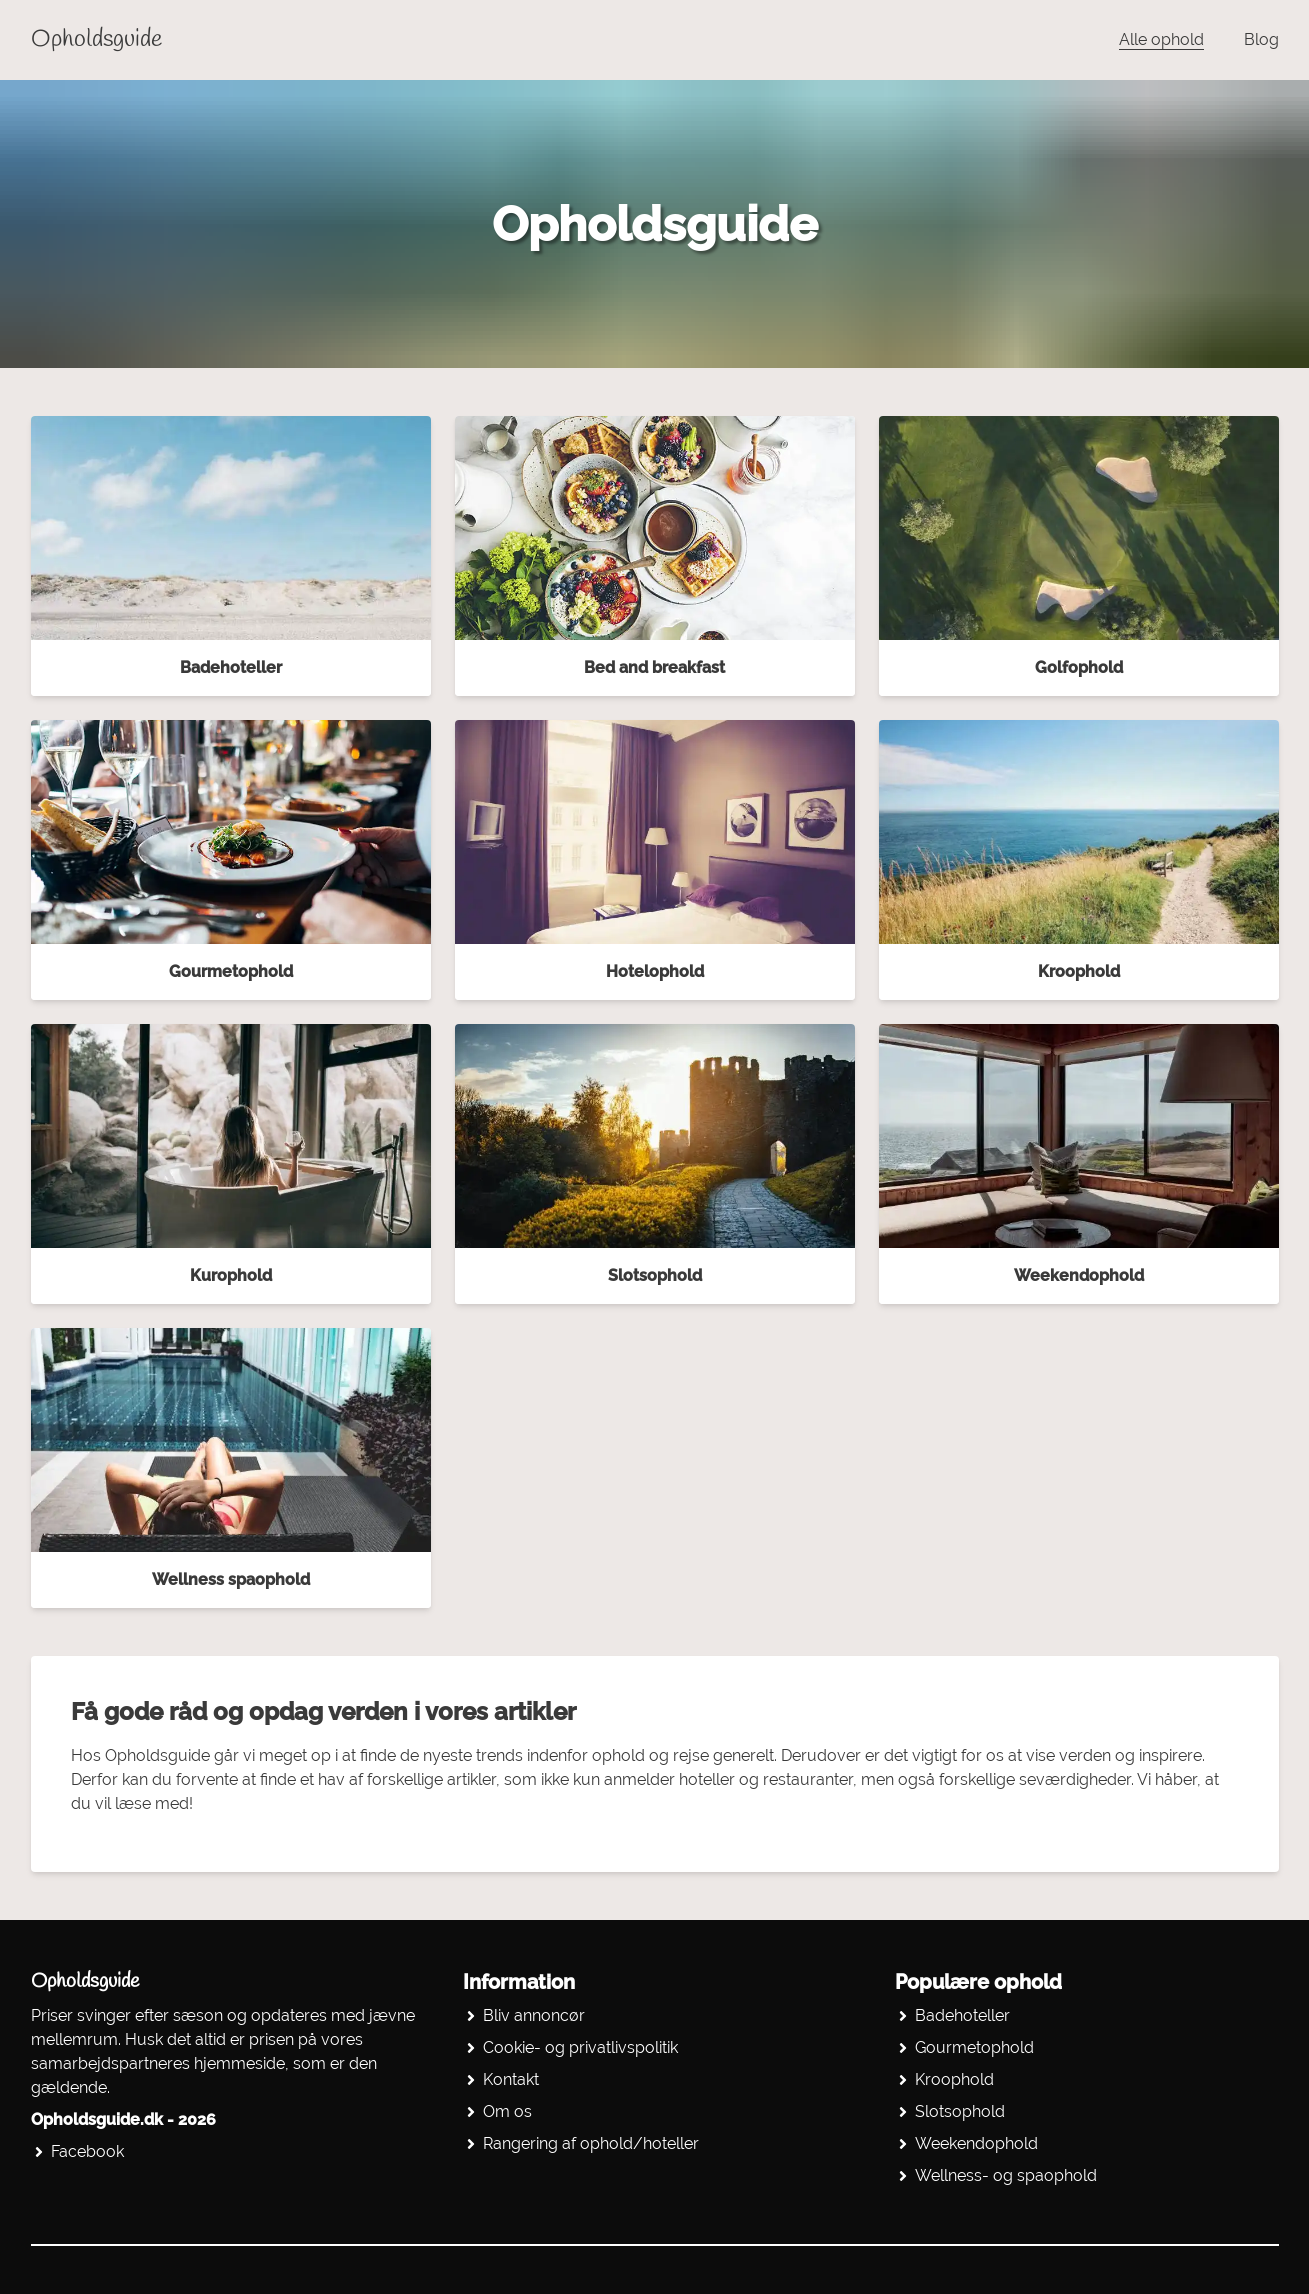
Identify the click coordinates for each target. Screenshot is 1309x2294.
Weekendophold (1079, 1275)
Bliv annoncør (534, 2015)
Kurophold (231, 1275)
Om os (507, 2111)
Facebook (87, 2151)
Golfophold (1079, 667)
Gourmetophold (231, 971)
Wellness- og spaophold (1006, 2175)
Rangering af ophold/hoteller (591, 2143)
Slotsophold (655, 1275)
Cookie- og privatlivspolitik (580, 2047)
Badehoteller (231, 667)
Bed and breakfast (654, 667)
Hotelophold (655, 971)
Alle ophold (1161, 39)
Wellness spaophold (231, 1579)
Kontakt (511, 2079)
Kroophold (1079, 971)
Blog (1261, 39)
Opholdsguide (96, 40)
